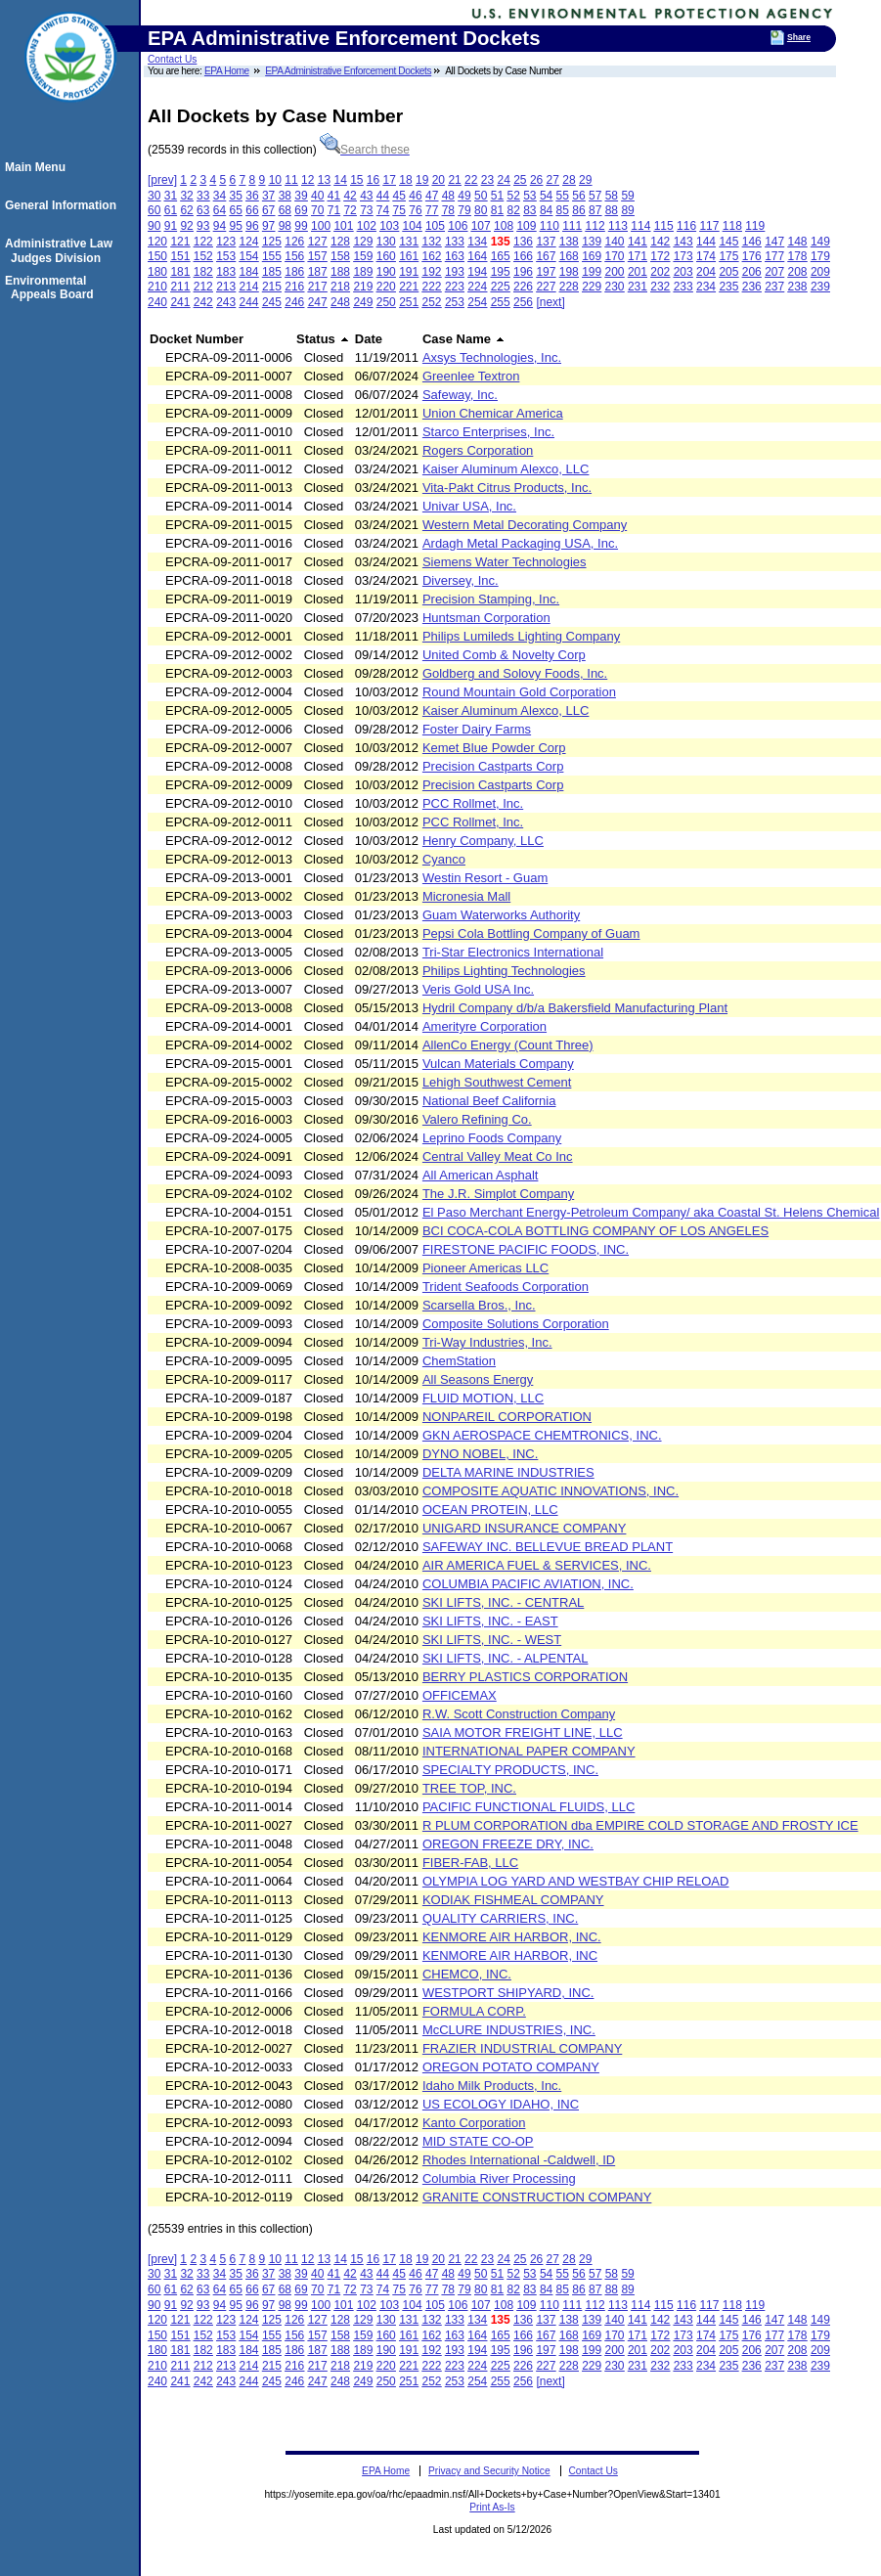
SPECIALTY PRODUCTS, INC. (510, 1769)
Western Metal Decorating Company (524, 524)
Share (799, 37)
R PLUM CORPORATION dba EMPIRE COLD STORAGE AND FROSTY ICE (640, 1825)
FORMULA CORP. (474, 2011)
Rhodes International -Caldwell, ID (518, 2160)
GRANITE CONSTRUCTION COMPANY (537, 2197)
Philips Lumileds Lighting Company (521, 636)
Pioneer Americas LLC (485, 1268)
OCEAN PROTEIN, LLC (490, 1509)
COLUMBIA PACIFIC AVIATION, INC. (528, 1584)
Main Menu (38, 167)
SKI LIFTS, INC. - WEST (491, 1639)
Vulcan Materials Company (498, 1063)
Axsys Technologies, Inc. (491, 357)
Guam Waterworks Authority (501, 915)
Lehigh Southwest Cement (496, 1082)
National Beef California (489, 1100)
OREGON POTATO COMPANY (510, 2067)
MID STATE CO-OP (478, 2141)
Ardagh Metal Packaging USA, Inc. (520, 543)
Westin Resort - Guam (485, 877)
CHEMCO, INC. (466, 1974)
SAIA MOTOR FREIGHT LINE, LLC (522, 1732)
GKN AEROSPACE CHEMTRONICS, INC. (542, 1435)
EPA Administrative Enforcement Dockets (348, 71)
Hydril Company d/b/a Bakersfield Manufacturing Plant (574, 1007)
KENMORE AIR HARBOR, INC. (511, 1937)
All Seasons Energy (477, 1379)
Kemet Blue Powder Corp (494, 747)
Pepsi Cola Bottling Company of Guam (531, 933)
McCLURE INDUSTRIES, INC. (508, 2029)
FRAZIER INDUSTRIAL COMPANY (522, 2048)
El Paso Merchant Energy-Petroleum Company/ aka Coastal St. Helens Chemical (651, 1212)
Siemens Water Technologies (504, 562)
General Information (63, 205)
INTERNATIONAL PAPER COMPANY (529, 1751)
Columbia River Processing (499, 2178)
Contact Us (172, 59)
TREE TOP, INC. (469, 1788)
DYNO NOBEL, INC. (480, 1453)
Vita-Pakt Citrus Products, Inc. (507, 487)
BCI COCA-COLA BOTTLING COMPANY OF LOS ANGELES (595, 1230)
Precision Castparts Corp (493, 766)
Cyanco (443, 859)
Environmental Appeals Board (52, 287)
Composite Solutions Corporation (515, 1323)
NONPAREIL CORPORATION (507, 1416)
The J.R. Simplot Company (498, 1193)
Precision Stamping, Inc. (490, 599)
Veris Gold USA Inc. (478, 989)
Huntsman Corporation (486, 617)
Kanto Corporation (474, 2122)
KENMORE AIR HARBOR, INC (509, 1955)
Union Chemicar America (492, 413)
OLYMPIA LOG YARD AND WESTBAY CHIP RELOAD (575, 1881)
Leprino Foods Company (491, 1138)
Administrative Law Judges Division (61, 250)
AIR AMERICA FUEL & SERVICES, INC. (536, 1565)
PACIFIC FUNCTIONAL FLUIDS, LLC (528, 1806)
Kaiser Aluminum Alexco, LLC (506, 469)
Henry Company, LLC (483, 840)
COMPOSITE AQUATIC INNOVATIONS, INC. (550, 1491)
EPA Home (226, 71)
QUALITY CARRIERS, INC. (500, 1918)
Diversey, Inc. (460, 580)
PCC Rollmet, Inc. (472, 803)
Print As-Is (491, 2507)
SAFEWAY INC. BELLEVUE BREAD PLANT (547, 1546)
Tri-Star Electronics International (512, 952)
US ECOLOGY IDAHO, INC (500, 2104)
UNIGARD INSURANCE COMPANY (524, 1528)
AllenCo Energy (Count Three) (508, 1045)
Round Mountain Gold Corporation (519, 692)
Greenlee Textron (471, 376)
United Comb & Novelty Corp (504, 654)
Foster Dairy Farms (476, 729)
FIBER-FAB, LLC (470, 1862)
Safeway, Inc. (460, 394)
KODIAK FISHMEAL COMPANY (513, 1899)
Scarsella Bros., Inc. (479, 1305)
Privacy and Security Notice (489, 2470)
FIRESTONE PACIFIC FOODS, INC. (525, 1249)
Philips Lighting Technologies (504, 970)
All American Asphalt (480, 1175)
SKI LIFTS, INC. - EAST (490, 1621)
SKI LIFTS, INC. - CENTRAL (503, 1602)
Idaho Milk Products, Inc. (491, 2085)
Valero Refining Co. (477, 1119)
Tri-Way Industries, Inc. (487, 1342)
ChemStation (459, 1361)
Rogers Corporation (477, 450)
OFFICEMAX (459, 1695)
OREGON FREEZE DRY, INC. (508, 1844)
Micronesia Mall (466, 896)
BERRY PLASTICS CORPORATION (525, 1676)
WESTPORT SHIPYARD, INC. (508, 1992)
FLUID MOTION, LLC (483, 1398)
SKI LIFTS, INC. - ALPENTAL (505, 1658)
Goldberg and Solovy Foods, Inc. (514, 673)
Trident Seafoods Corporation (505, 1286)
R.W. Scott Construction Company (518, 1714)
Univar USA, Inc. (469, 506)
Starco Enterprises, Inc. (488, 431)
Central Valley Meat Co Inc (497, 1156)
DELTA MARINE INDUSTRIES (508, 1472)
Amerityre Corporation (484, 1026)
